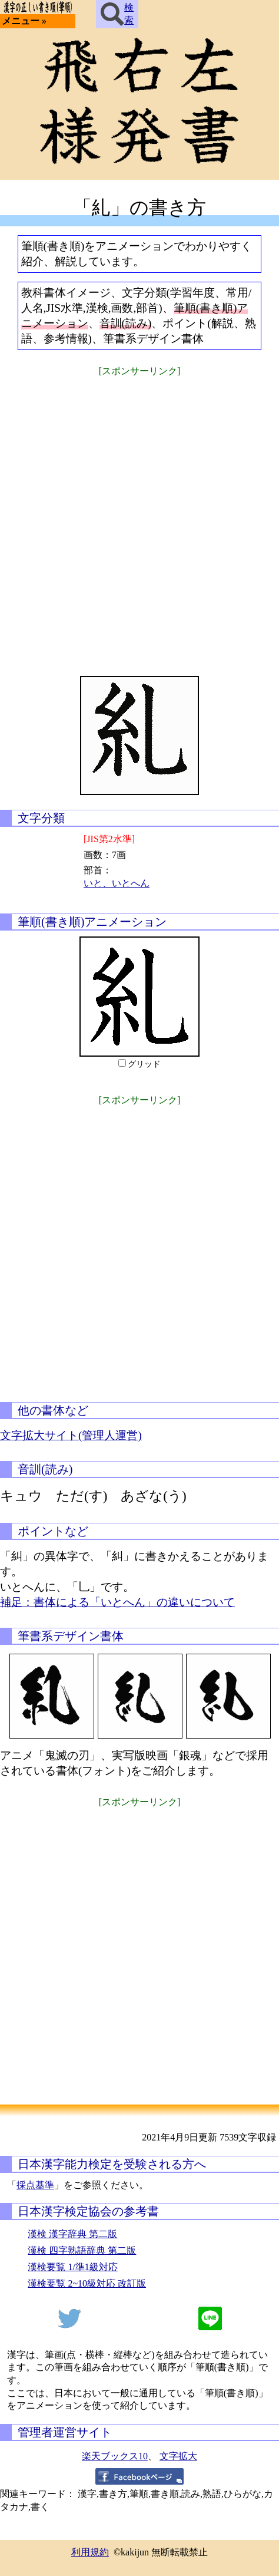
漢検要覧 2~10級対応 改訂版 (87, 2283)
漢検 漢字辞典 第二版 (72, 2234)
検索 (117, 14)
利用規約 (90, 2552)
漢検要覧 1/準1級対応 (72, 2267)
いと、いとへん (117, 883)
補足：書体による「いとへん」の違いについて (117, 1602)
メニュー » (24, 21)
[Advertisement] (139, 518)
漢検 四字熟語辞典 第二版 (82, 2250)
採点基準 (35, 2185)
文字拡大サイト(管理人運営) (71, 1435)
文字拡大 (178, 2456)
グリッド (144, 1064)
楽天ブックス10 (115, 2456)
